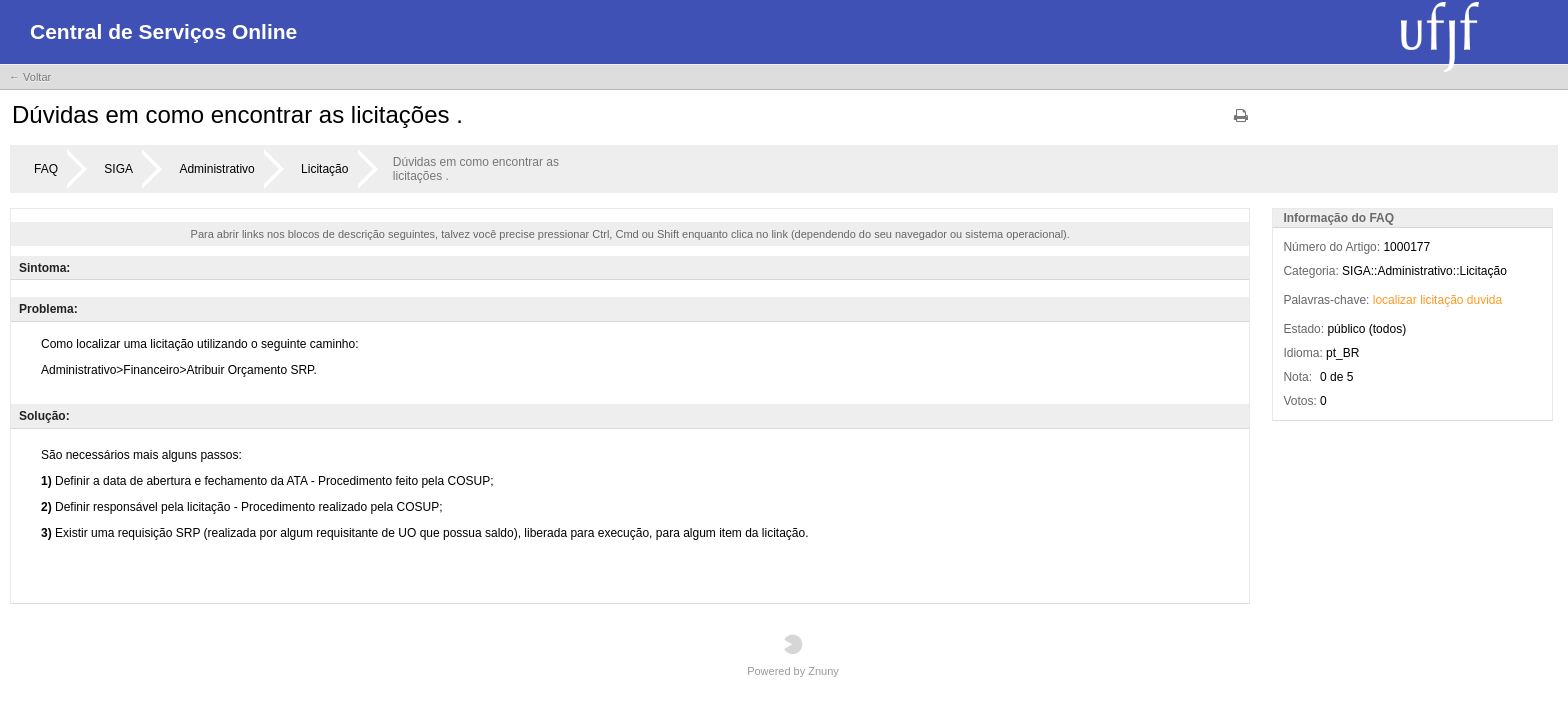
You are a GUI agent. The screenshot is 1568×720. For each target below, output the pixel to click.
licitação (1441, 300)
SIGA (118, 169)
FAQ (46, 169)
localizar (1395, 300)
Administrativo (216, 169)
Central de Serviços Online (163, 31)
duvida (1484, 300)
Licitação (324, 169)
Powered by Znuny (793, 655)
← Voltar (30, 77)
